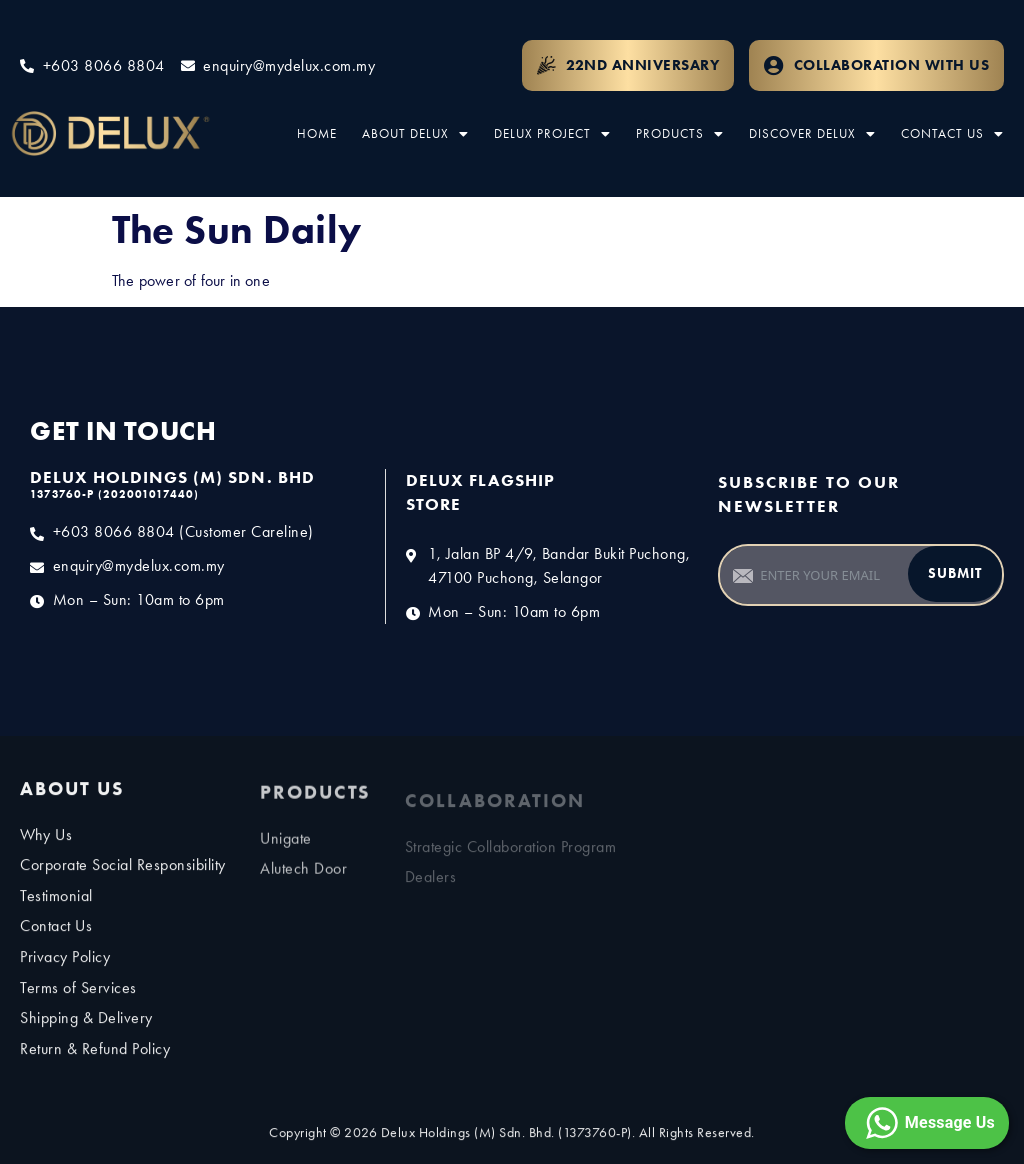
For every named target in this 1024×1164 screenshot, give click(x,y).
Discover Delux (812, 133)
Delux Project (552, 133)
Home (317, 133)
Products (680, 133)
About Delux (415, 133)
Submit (955, 573)
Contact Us (952, 133)
